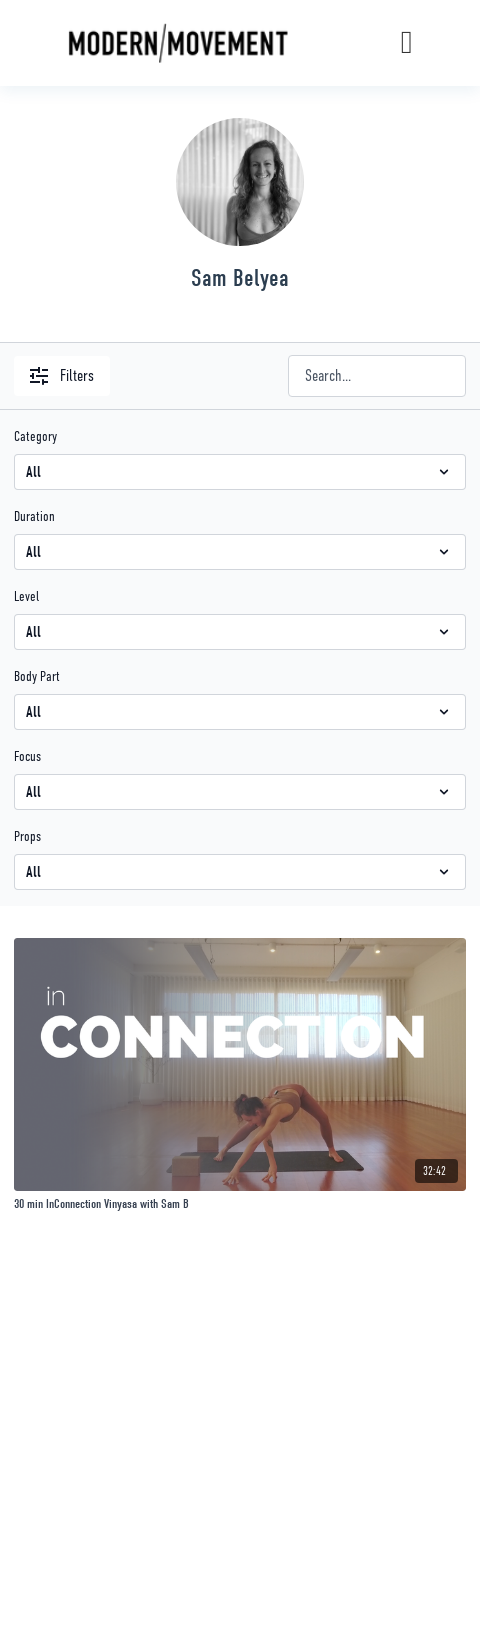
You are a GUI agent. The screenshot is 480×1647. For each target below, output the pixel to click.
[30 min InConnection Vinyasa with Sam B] (239, 1204)
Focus (27, 756)
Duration (34, 516)
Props (27, 836)
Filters (62, 376)
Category (35, 436)
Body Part (37, 676)
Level (26, 596)
